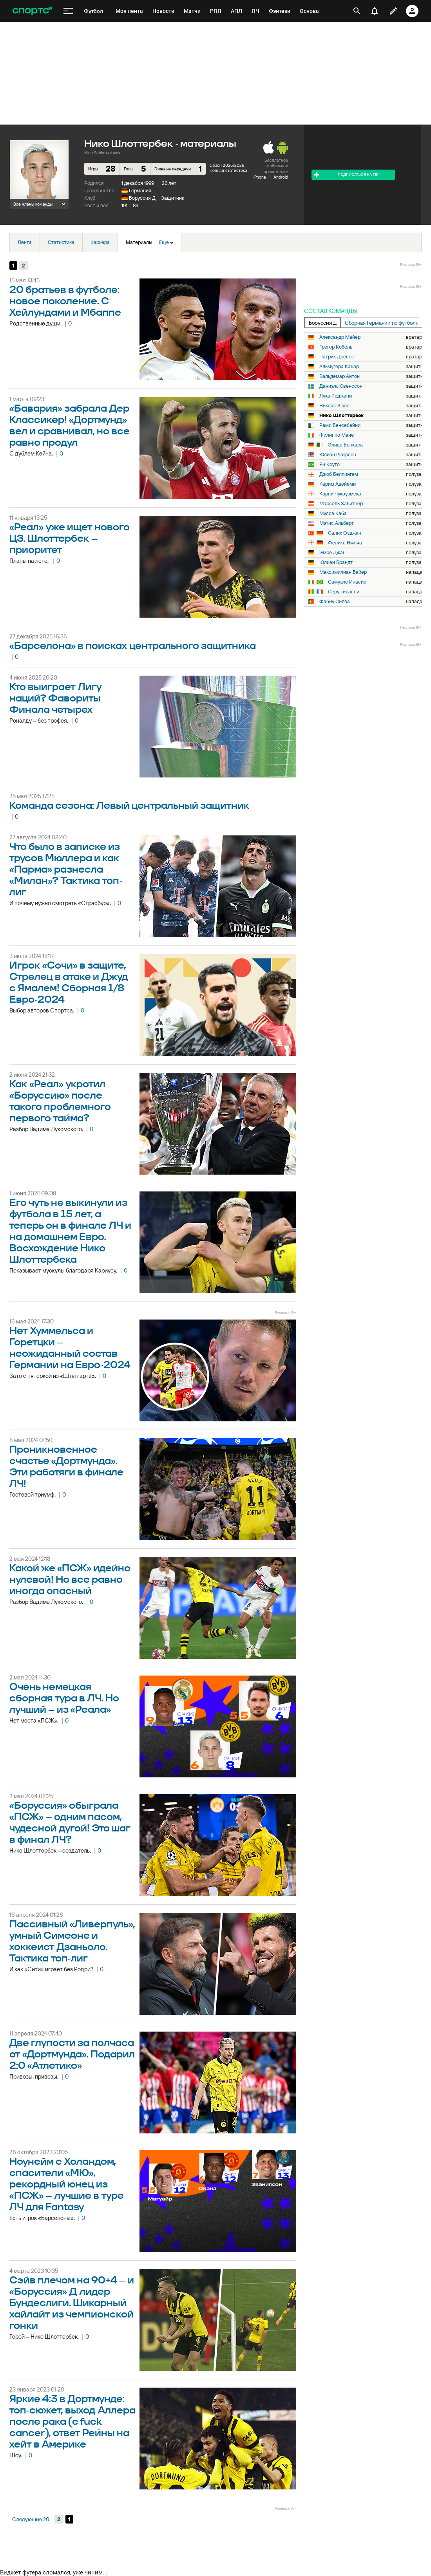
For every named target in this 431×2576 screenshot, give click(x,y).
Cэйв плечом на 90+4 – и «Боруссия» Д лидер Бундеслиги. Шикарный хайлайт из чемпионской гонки (71, 2303)
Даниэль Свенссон (340, 386)
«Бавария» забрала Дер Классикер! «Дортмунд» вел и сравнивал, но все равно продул (69, 426)
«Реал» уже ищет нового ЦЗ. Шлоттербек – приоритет (69, 538)
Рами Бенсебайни (339, 425)
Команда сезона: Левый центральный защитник (129, 806)
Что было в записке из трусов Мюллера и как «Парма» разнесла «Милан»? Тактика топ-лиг (65, 869)
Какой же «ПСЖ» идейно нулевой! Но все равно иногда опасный (69, 1579)
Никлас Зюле (334, 406)
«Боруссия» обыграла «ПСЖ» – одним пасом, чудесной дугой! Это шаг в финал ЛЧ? (70, 1823)
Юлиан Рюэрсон (337, 455)
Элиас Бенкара (345, 445)
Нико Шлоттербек (341, 415)
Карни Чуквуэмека (340, 494)
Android (280, 177)
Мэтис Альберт (336, 523)
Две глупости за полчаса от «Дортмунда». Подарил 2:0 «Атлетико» (72, 2054)
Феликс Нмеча (345, 543)
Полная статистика (228, 170)
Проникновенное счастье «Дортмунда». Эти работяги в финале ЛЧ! (66, 1467)
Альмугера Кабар (339, 366)
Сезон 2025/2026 (227, 165)
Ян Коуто (329, 464)
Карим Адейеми (337, 484)
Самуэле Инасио (347, 582)
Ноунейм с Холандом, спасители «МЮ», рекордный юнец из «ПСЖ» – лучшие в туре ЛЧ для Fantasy (66, 2184)
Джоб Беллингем (338, 474)
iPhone (260, 177)
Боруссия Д (142, 198)
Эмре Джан (332, 553)
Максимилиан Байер (343, 572)
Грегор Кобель (335, 347)
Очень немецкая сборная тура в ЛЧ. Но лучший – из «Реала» (64, 1698)
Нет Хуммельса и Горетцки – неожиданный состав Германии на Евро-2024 (69, 1348)
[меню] (68, 11)
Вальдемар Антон (339, 376)
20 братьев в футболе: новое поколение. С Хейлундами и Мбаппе (65, 301)
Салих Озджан (344, 533)
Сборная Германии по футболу (381, 322)
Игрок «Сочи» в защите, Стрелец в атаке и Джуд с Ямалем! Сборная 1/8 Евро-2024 (68, 983)
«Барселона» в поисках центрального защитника (132, 646)
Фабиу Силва (334, 601)
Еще (166, 242)
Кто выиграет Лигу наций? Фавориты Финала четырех (55, 698)
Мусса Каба (333, 513)
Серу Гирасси (343, 592)
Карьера (100, 242)
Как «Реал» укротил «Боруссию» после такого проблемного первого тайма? (60, 1101)
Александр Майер (339, 337)
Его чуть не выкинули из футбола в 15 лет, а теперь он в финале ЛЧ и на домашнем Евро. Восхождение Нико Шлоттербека (70, 1231)
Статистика (61, 242)
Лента (25, 242)
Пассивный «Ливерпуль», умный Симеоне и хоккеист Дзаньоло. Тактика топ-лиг (72, 1941)
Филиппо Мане (336, 435)
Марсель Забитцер (341, 504)
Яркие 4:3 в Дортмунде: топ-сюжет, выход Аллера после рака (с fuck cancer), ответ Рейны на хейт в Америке (72, 2422)
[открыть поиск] (357, 11)
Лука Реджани (335, 396)
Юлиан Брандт (336, 562)
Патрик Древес (336, 357)
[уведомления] (374, 11)
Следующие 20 (30, 2519)
